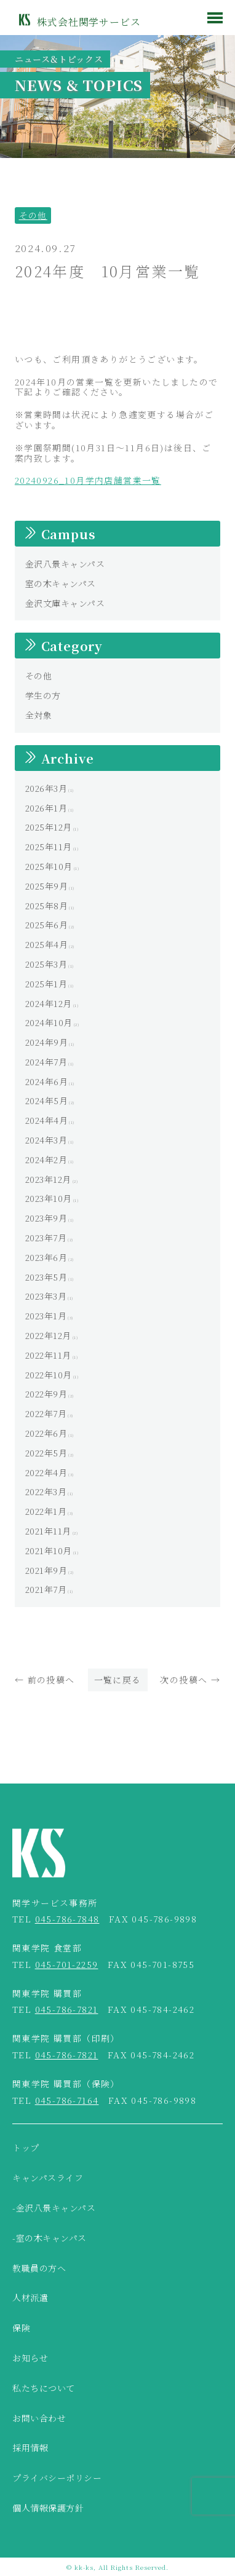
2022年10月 (48, 1375)
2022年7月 (46, 1413)
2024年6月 (46, 1081)
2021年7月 (46, 1589)
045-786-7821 (66, 2009)
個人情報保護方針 (48, 2508)
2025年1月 (46, 984)
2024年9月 (46, 1042)
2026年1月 (46, 808)
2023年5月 (46, 1277)
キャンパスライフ (47, 2178)
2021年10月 (48, 1550)
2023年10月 (48, 1198)
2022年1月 (46, 1511)
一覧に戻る (117, 1679)
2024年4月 (46, 1120)
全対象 (38, 715)
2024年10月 (49, 1022)
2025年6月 (46, 925)
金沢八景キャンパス (65, 564)
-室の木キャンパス (49, 2238)
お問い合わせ (39, 2418)
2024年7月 (46, 1062)
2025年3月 (46, 964)
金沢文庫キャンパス (65, 603)
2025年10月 (49, 866)
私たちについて (43, 2388)
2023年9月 (46, 1218)
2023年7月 (46, 1237)
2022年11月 (48, 1355)
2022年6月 (46, 1433)
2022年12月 (48, 1335)
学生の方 (43, 695)
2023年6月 (46, 1257)
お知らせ (30, 2358)
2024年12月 (48, 1003)
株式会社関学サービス (89, 22)
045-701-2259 (66, 1964)
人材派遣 (30, 2298)
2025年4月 (46, 944)
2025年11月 (48, 846)
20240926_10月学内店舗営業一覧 (88, 480)
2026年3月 (46, 788)
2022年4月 (46, 1472)
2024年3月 (46, 1140)
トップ (25, 2148)
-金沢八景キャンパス (53, 2208)
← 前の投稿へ (45, 1679)
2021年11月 (48, 1531)
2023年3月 (46, 1296)
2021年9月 (46, 1570)
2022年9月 (46, 1394)
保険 (21, 2328)
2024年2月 (46, 1159)
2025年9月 (46, 886)
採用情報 (30, 2448)
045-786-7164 (67, 2100)
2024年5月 (46, 1100)
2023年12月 (48, 1179)
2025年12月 (48, 827)
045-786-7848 (67, 1919)
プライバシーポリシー (57, 2478)
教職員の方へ (39, 2268)
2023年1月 (46, 1316)
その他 (33, 215)
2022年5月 (46, 1453)
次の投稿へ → (190, 1679)
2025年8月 (46, 905)
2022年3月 (46, 1491)
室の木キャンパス (60, 583)
